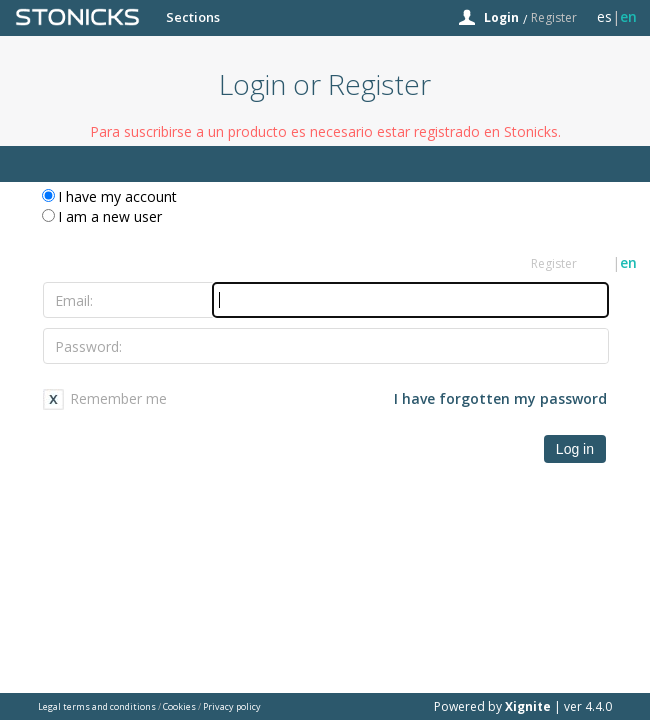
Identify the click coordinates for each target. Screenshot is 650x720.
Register (554, 17)
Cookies (179, 706)
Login (501, 17)
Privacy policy (232, 706)
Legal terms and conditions (97, 706)
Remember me (118, 398)
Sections (193, 17)
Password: (88, 346)
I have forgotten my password (500, 398)
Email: (74, 300)
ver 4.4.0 (588, 706)
